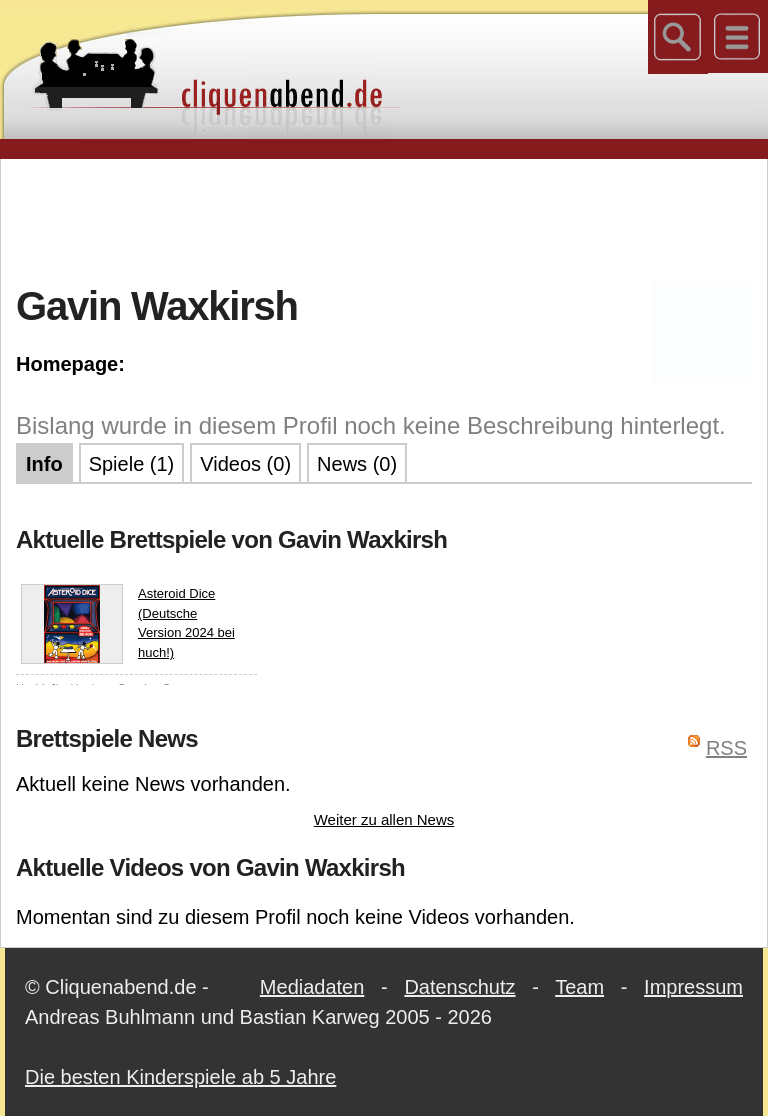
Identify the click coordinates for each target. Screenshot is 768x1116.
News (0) (357, 464)
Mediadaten (312, 987)
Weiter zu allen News (384, 819)
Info (44, 464)
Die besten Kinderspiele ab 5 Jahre (180, 1077)
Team (579, 987)
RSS (726, 748)
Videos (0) (245, 464)
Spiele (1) (132, 464)
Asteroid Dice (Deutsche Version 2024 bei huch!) (128, 624)
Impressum (693, 987)
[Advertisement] (384, 219)
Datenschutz (459, 987)
